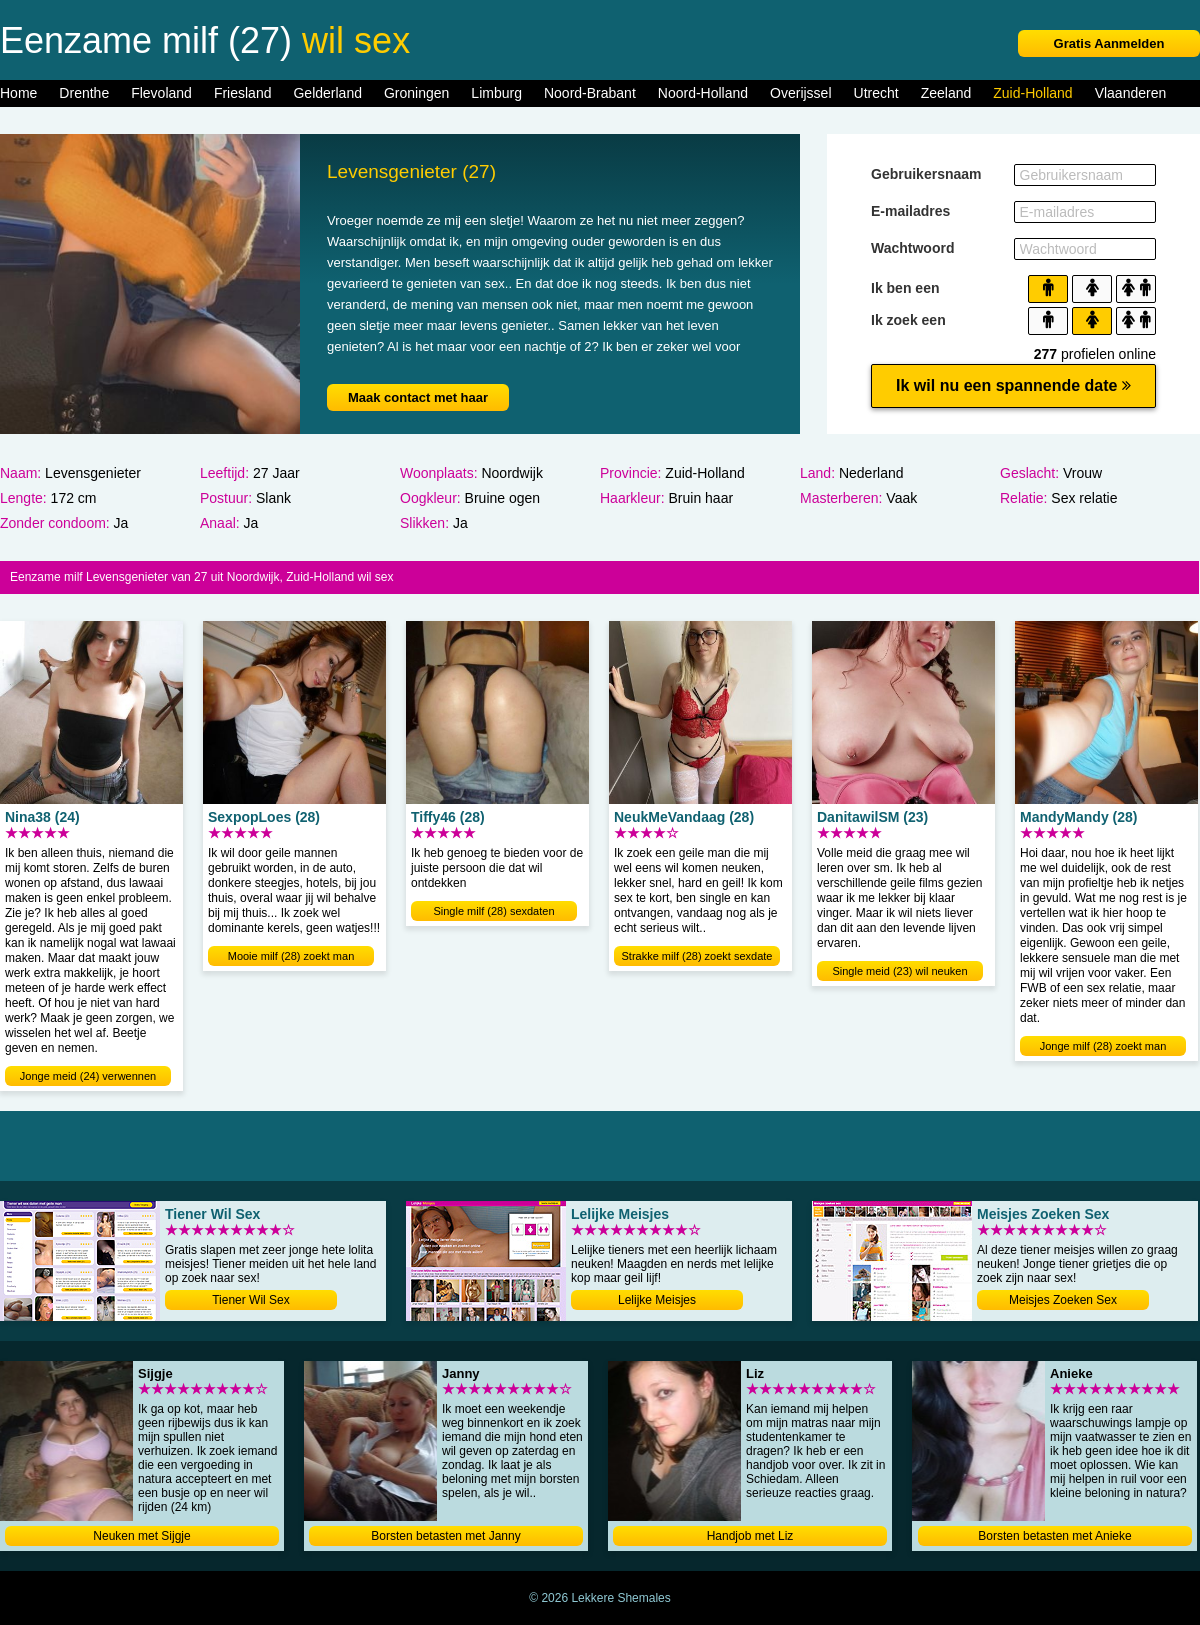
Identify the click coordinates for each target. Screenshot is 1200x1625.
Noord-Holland (703, 93)
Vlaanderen (1131, 93)
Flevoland (161, 93)
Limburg (496, 93)
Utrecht (876, 93)
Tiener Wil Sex (251, 1300)
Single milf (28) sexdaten (493, 911)
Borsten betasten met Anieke (1054, 1536)
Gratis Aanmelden (1109, 43)
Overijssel (800, 93)
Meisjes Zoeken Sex (1063, 1300)
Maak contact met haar (418, 397)
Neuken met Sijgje (141, 1536)
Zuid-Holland (1032, 93)
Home (18, 93)
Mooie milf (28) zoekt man (291, 956)
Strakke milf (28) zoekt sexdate (696, 956)
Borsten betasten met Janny (445, 1536)
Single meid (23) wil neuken (899, 971)
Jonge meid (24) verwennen (88, 1076)
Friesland (243, 93)
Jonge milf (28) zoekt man (1103, 1046)
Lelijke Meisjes (657, 1300)
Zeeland (946, 93)
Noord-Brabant (590, 93)
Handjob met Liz (750, 1536)
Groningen (416, 93)
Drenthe (84, 93)
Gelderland (327, 93)
